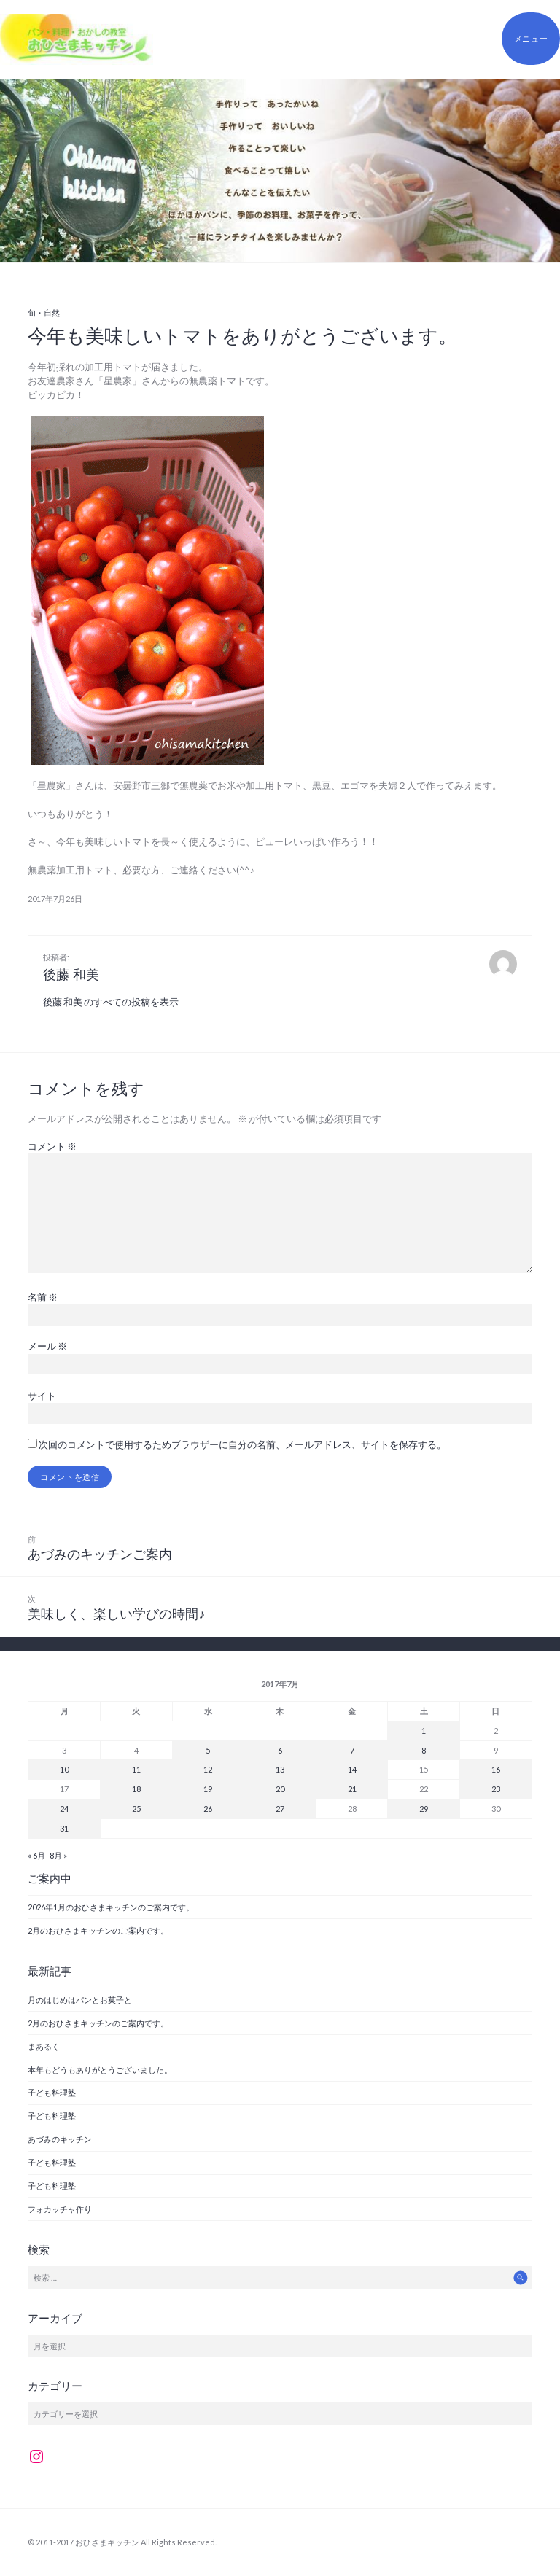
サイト (42, 1395)
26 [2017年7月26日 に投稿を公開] (207, 1808)
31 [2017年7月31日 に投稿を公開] (64, 1828)
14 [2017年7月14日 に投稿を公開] (352, 1769)
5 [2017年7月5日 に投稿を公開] (208, 1750)
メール (47, 1346)
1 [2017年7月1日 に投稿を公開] (423, 1730)
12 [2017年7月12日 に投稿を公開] (207, 1769)
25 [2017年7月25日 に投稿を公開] (136, 1808)
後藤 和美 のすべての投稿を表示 (111, 1002)
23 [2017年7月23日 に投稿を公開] (495, 1789)
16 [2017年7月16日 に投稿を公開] (495, 1769)
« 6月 (36, 1855)
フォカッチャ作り (60, 2209)
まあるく (44, 2046)
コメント (52, 1146)
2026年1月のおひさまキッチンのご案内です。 (111, 1907)
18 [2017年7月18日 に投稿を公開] (136, 1789)
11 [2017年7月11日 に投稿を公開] (136, 1769)
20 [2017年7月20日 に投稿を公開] (280, 1789)
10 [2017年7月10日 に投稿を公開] (64, 1769)
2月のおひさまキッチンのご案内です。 (98, 1930)
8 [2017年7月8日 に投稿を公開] (423, 1750)
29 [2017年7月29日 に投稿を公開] (423, 1808)
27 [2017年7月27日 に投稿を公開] (280, 1808)
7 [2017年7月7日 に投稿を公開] (352, 1750)
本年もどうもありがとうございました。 (100, 2069)
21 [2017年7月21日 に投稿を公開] (352, 1789)
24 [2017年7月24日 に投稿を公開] (64, 1808)
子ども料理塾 (52, 2092)
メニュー (531, 38)
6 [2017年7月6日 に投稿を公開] (280, 1750)
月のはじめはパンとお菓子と (80, 1999)
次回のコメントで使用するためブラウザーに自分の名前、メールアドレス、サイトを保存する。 (242, 1444)
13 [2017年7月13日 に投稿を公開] (280, 1769)
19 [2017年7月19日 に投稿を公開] (207, 1789)
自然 (52, 312)
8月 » (58, 1855)
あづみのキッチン (60, 2139)
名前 (43, 1297)
